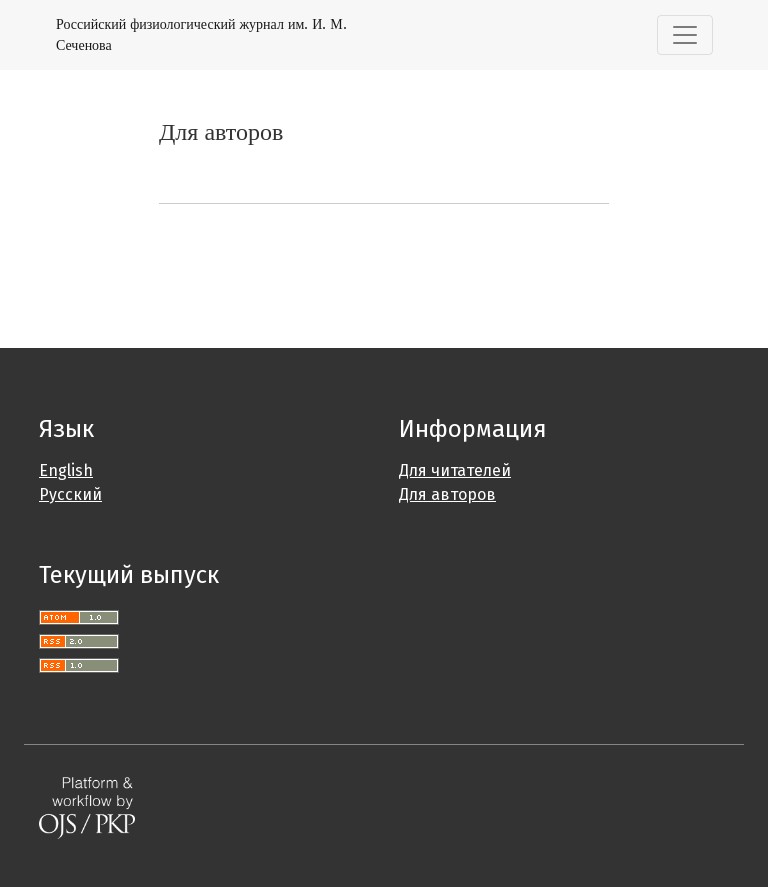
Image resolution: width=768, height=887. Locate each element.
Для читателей (455, 470)
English (66, 470)
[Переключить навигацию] (685, 35)
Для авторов (447, 494)
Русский (70, 494)
